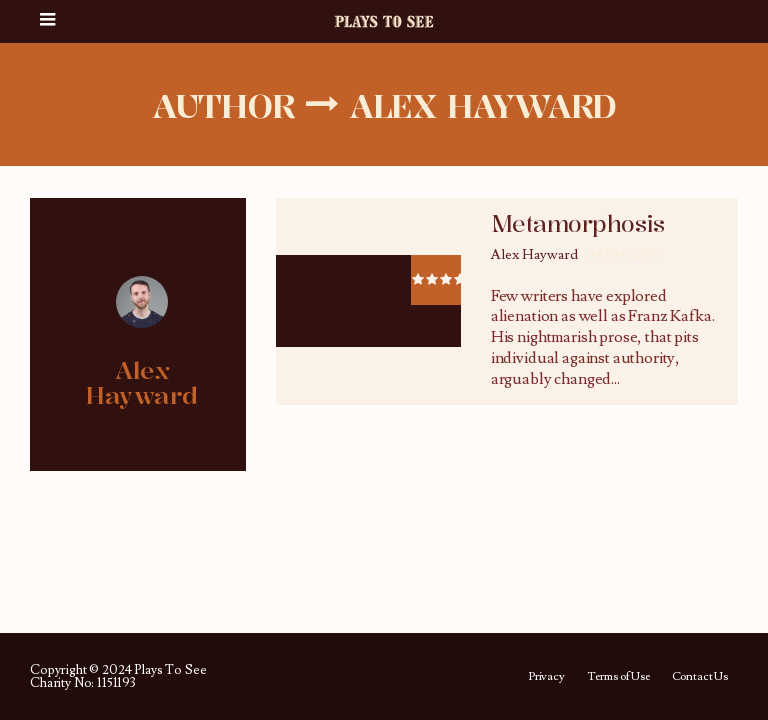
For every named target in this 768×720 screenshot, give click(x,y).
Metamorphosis (578, 224)
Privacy (546, 677)
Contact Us (700, 677)
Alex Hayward (534, 255)
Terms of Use (618, 677)
